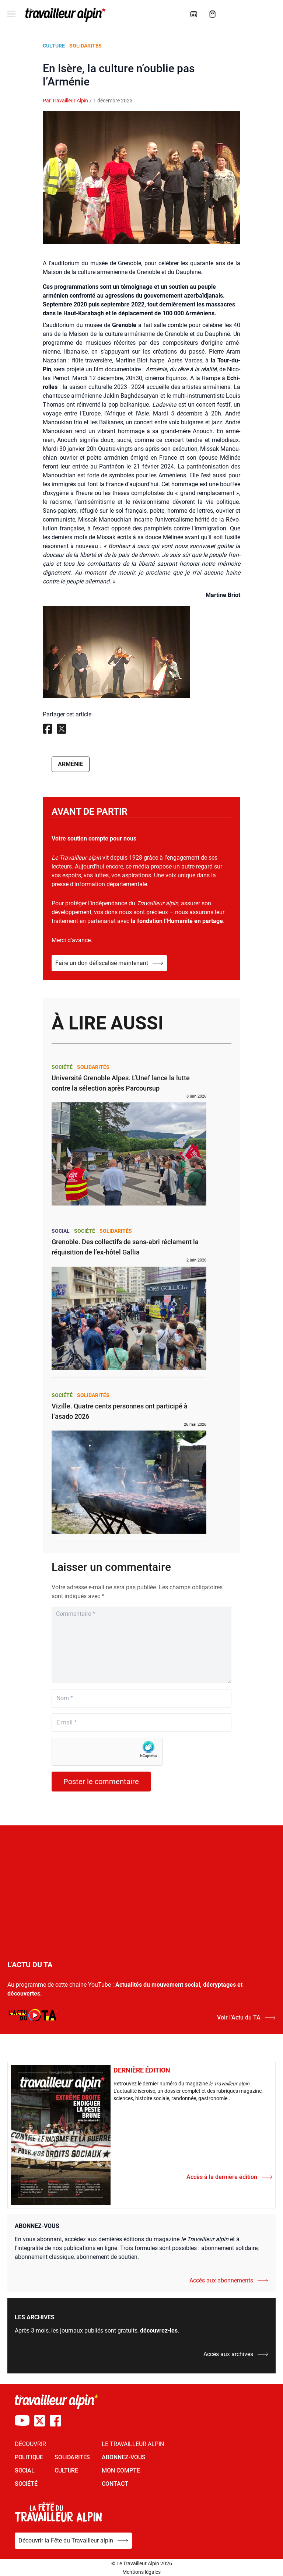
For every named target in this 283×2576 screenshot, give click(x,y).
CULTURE (66, 2470)
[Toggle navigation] (11, 14)
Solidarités (85, 46)
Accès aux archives (235, 2354)
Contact (115, 2483)
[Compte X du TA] (39, 2420)
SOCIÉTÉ (26, 2483)
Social (61, 1231)
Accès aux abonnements (228, 2280)
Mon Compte (121, 2470)
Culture (54, 46)
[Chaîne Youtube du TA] (22, 2420)
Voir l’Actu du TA (246, 2017)
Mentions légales (141, 2572)
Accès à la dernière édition (229, 2176)
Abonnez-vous (124, 2457)
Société (62, 1067)
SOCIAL (25, 2470)
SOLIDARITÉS (72, 2457)
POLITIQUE (29, 2457)
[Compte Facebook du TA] (55, 2420)
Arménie (70, 764)
